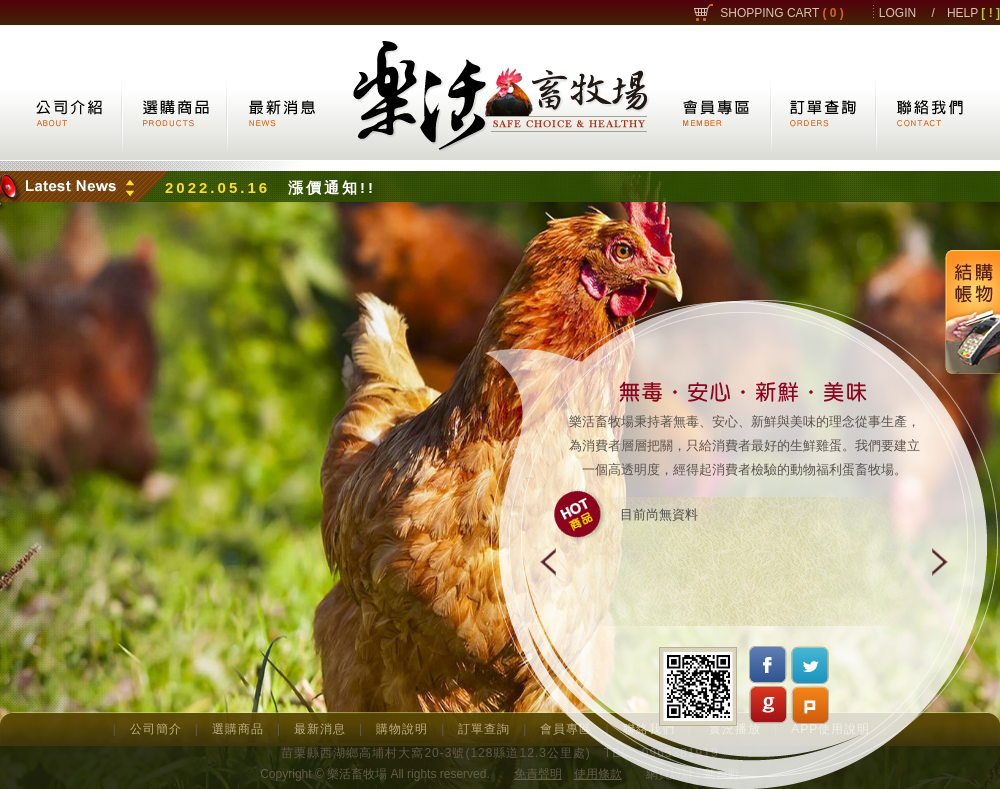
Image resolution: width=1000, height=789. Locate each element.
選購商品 (238, 729)
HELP (973, 13)
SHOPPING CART (782, 13)
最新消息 (320, 729)
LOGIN (897, 13)
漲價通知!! (332, 187)
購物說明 (402, 729)
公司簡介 (156, 729)
